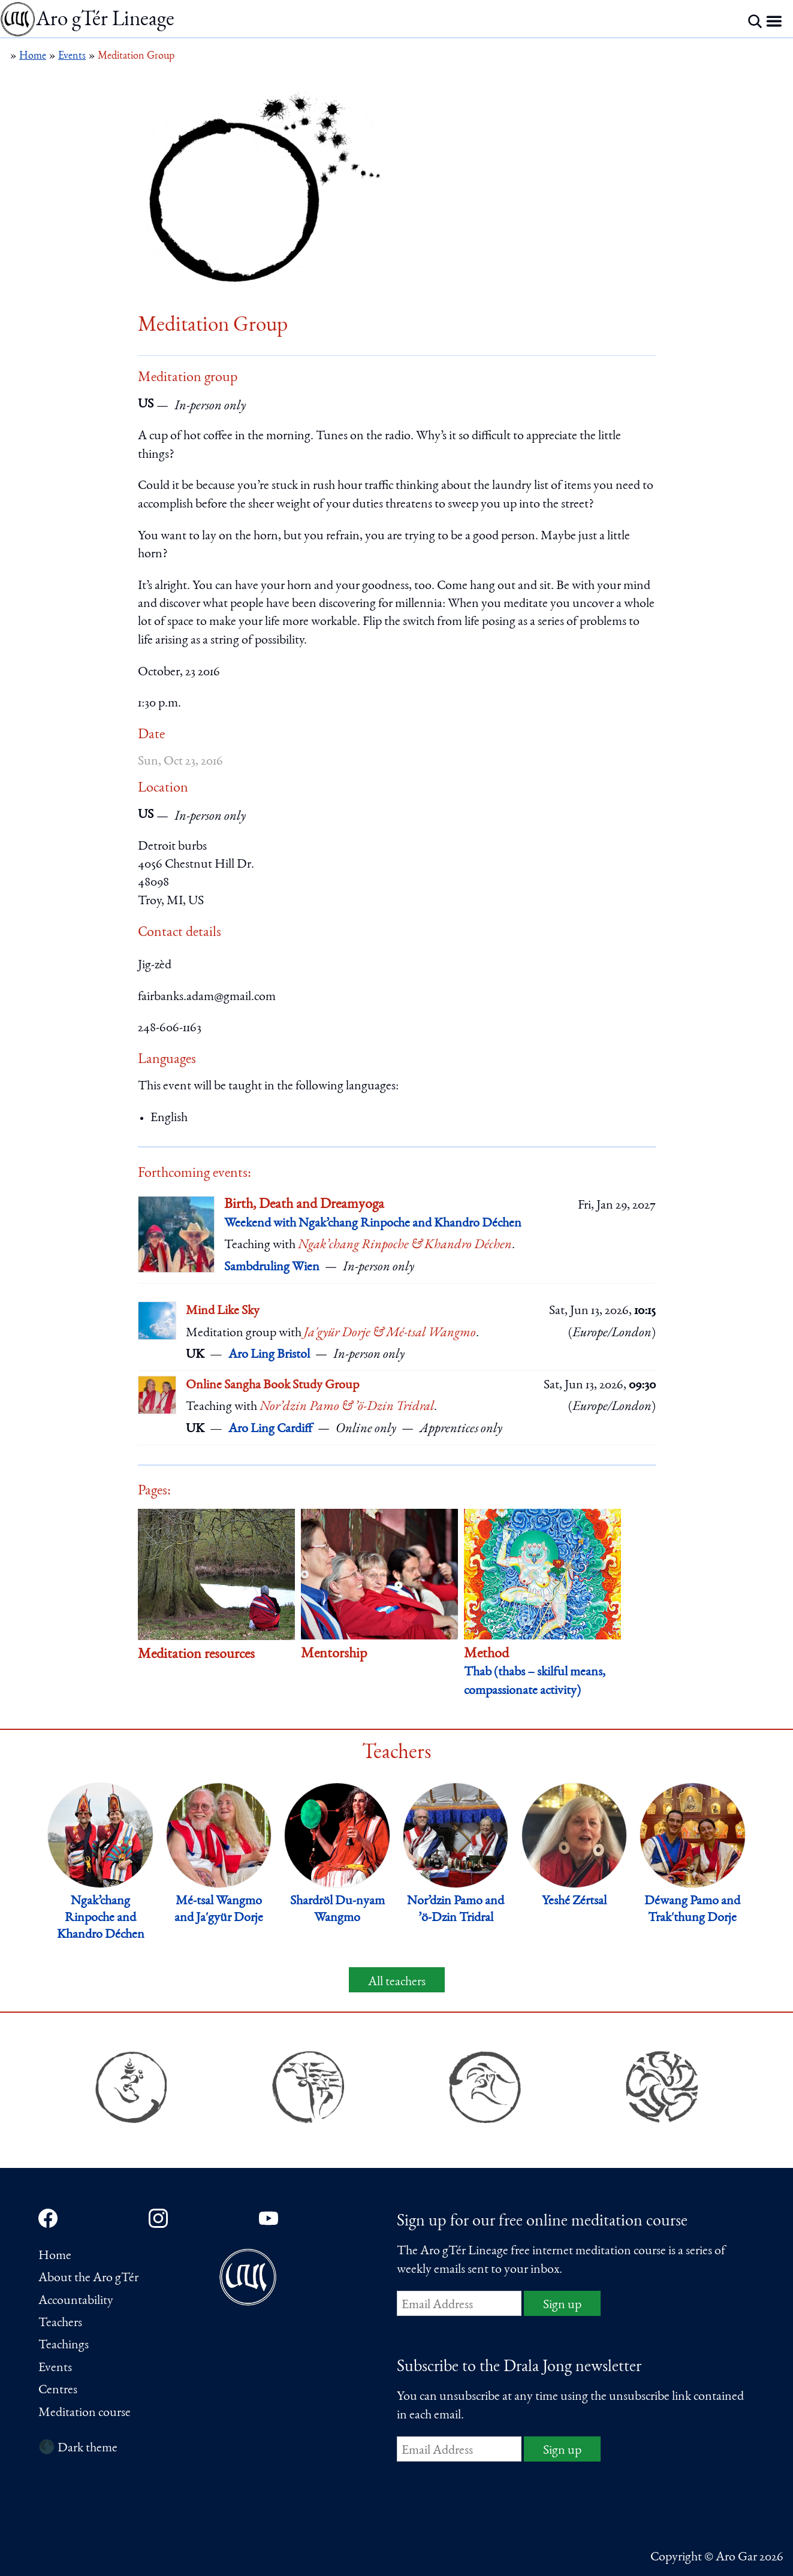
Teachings (63, 2345)
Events (55, 2368)
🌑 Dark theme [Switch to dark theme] (77, 2448)
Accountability (75, 2301)
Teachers (60, 2323)
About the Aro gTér (88, 2278)
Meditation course (84, 2413)
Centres (57, 2390)
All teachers (397, 1982)
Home (54, 2256)
